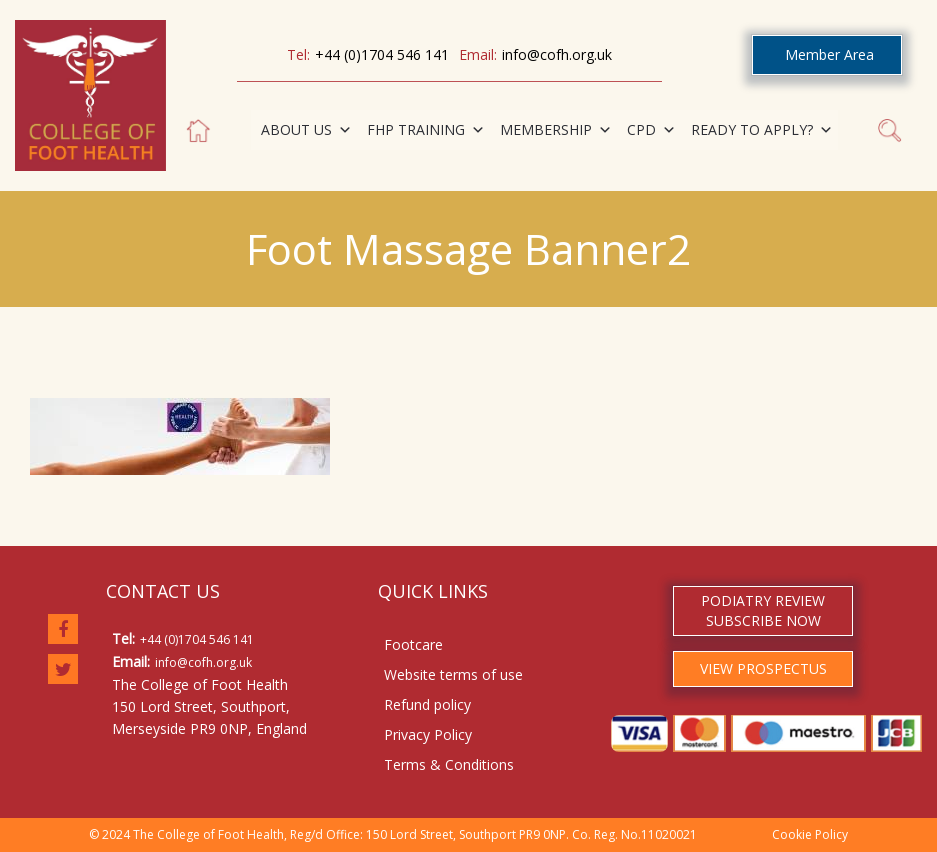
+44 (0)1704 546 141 (382, 54)
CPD (651, 130)
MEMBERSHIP (556, 130)
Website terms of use (453, 674)
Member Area (829, 54)
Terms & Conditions (449, 764)
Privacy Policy (428, 734)
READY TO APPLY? (762, 130)
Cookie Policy (810, 834)
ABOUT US (306, 130)
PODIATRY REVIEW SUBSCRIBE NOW (763, 610)
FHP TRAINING (426, 130)
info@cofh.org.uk (557, 54)
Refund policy (427, 704)
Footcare (413, 644)
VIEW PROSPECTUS (763, 668)
